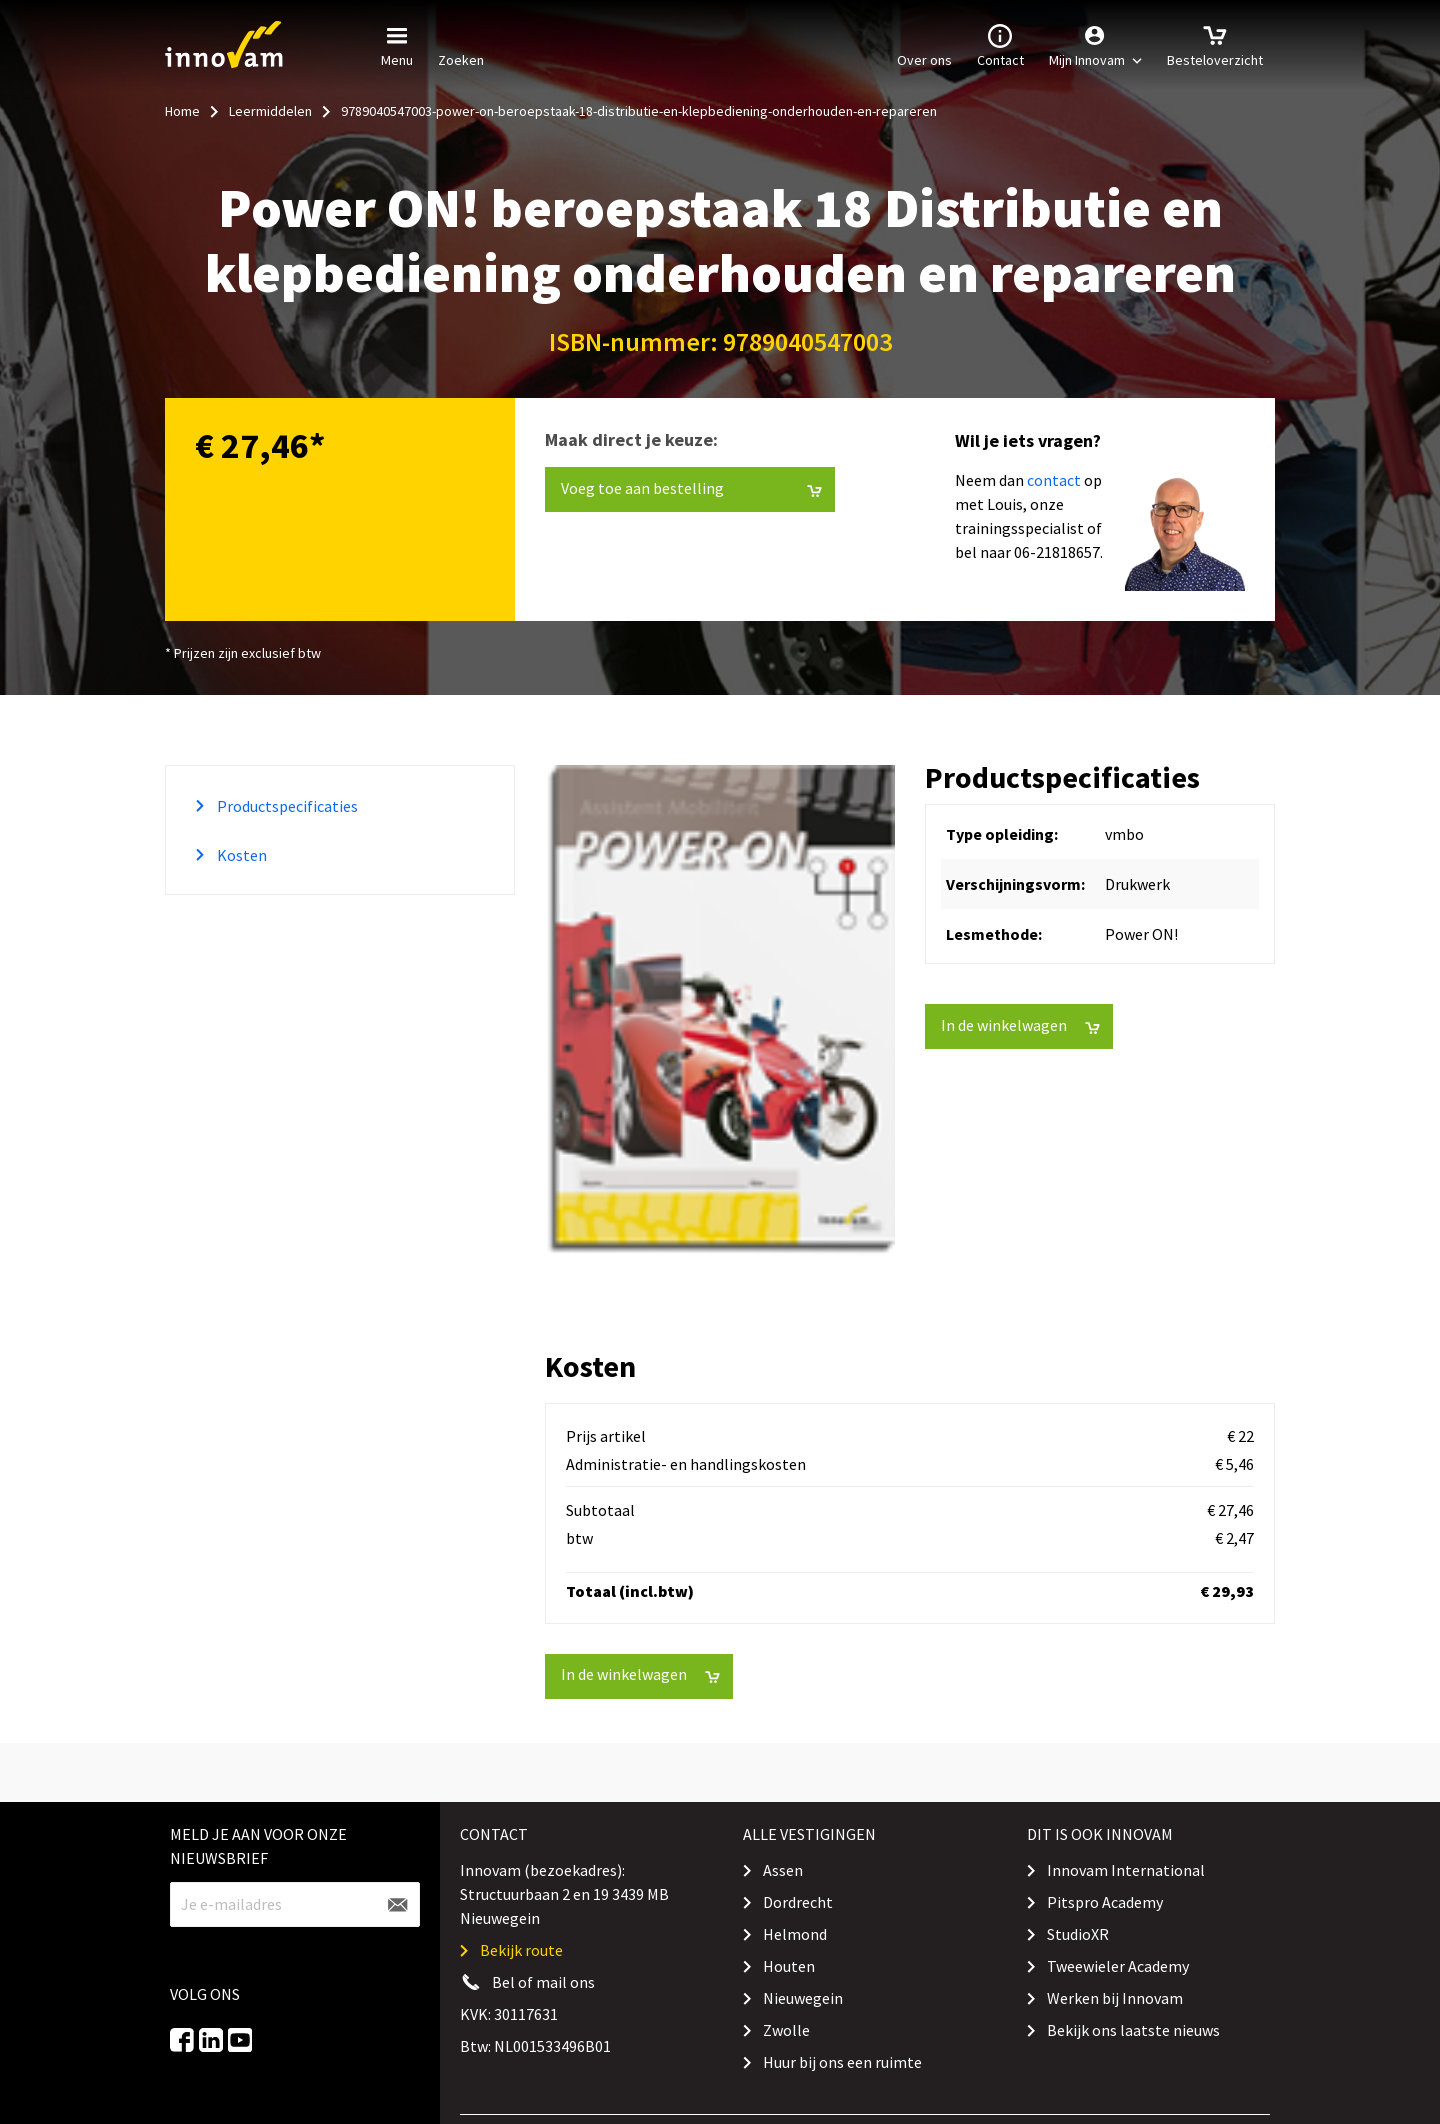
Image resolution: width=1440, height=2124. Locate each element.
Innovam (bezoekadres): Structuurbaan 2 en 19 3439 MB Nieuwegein (564, 1894)
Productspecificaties (286, 806)
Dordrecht (798, 1902)
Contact (1000, 44)
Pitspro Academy (1105, 1902)
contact (1054, 480)
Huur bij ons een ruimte (842, 2062)
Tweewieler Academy (1118, 1966)
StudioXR (1078, 1934)
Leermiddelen (270, 111)
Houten (789, 1966)
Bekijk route (521, 1950)
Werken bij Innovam (1115, 1998)
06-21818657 (1057, 552)
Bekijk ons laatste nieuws (1133, 2030)
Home (182, 111)
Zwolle (786, 2030)
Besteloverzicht (1215, 44)
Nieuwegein (803, 1998)
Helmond (795, 1934)
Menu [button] (397, 44)
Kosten (240, 855)
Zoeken (461, 44)
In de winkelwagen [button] (1020, 1025)
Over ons (924, 44)
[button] (1095, 45)
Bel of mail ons (543, 1982)
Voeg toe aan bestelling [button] (691, 488)
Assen (783, 1870)
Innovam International (1126, 1870)
